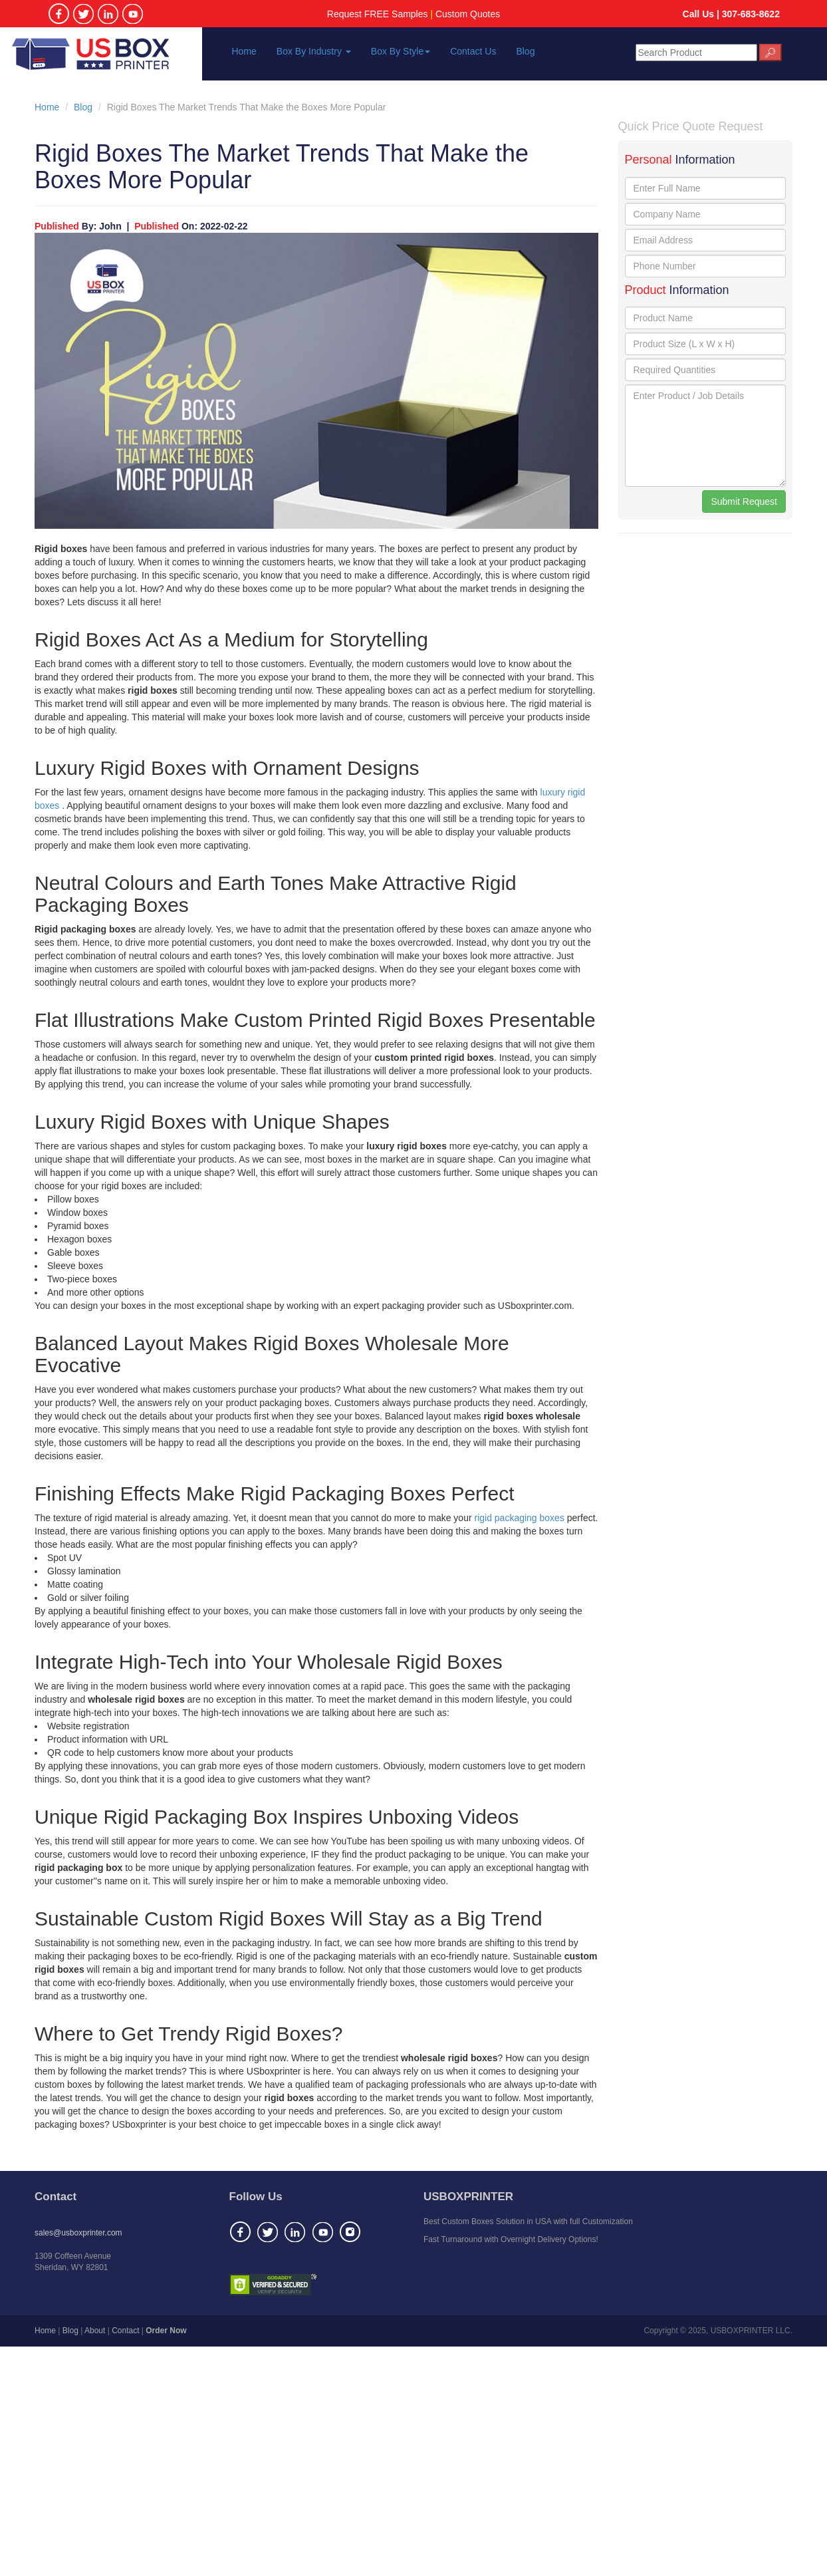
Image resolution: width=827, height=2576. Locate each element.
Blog (525, 51)
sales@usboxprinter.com (78, 2232)
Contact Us (473, 51)
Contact (125, 2330)
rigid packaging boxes (520, 1517)
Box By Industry (314, 51)
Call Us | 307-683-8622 (731, 14)
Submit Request (744, 501)
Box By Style (400, 51)
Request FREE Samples (377, 14)
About (94, 2330)
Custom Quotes (467, 14)
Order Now (166, 2330)
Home (244, 51)
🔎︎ (770, 52)
